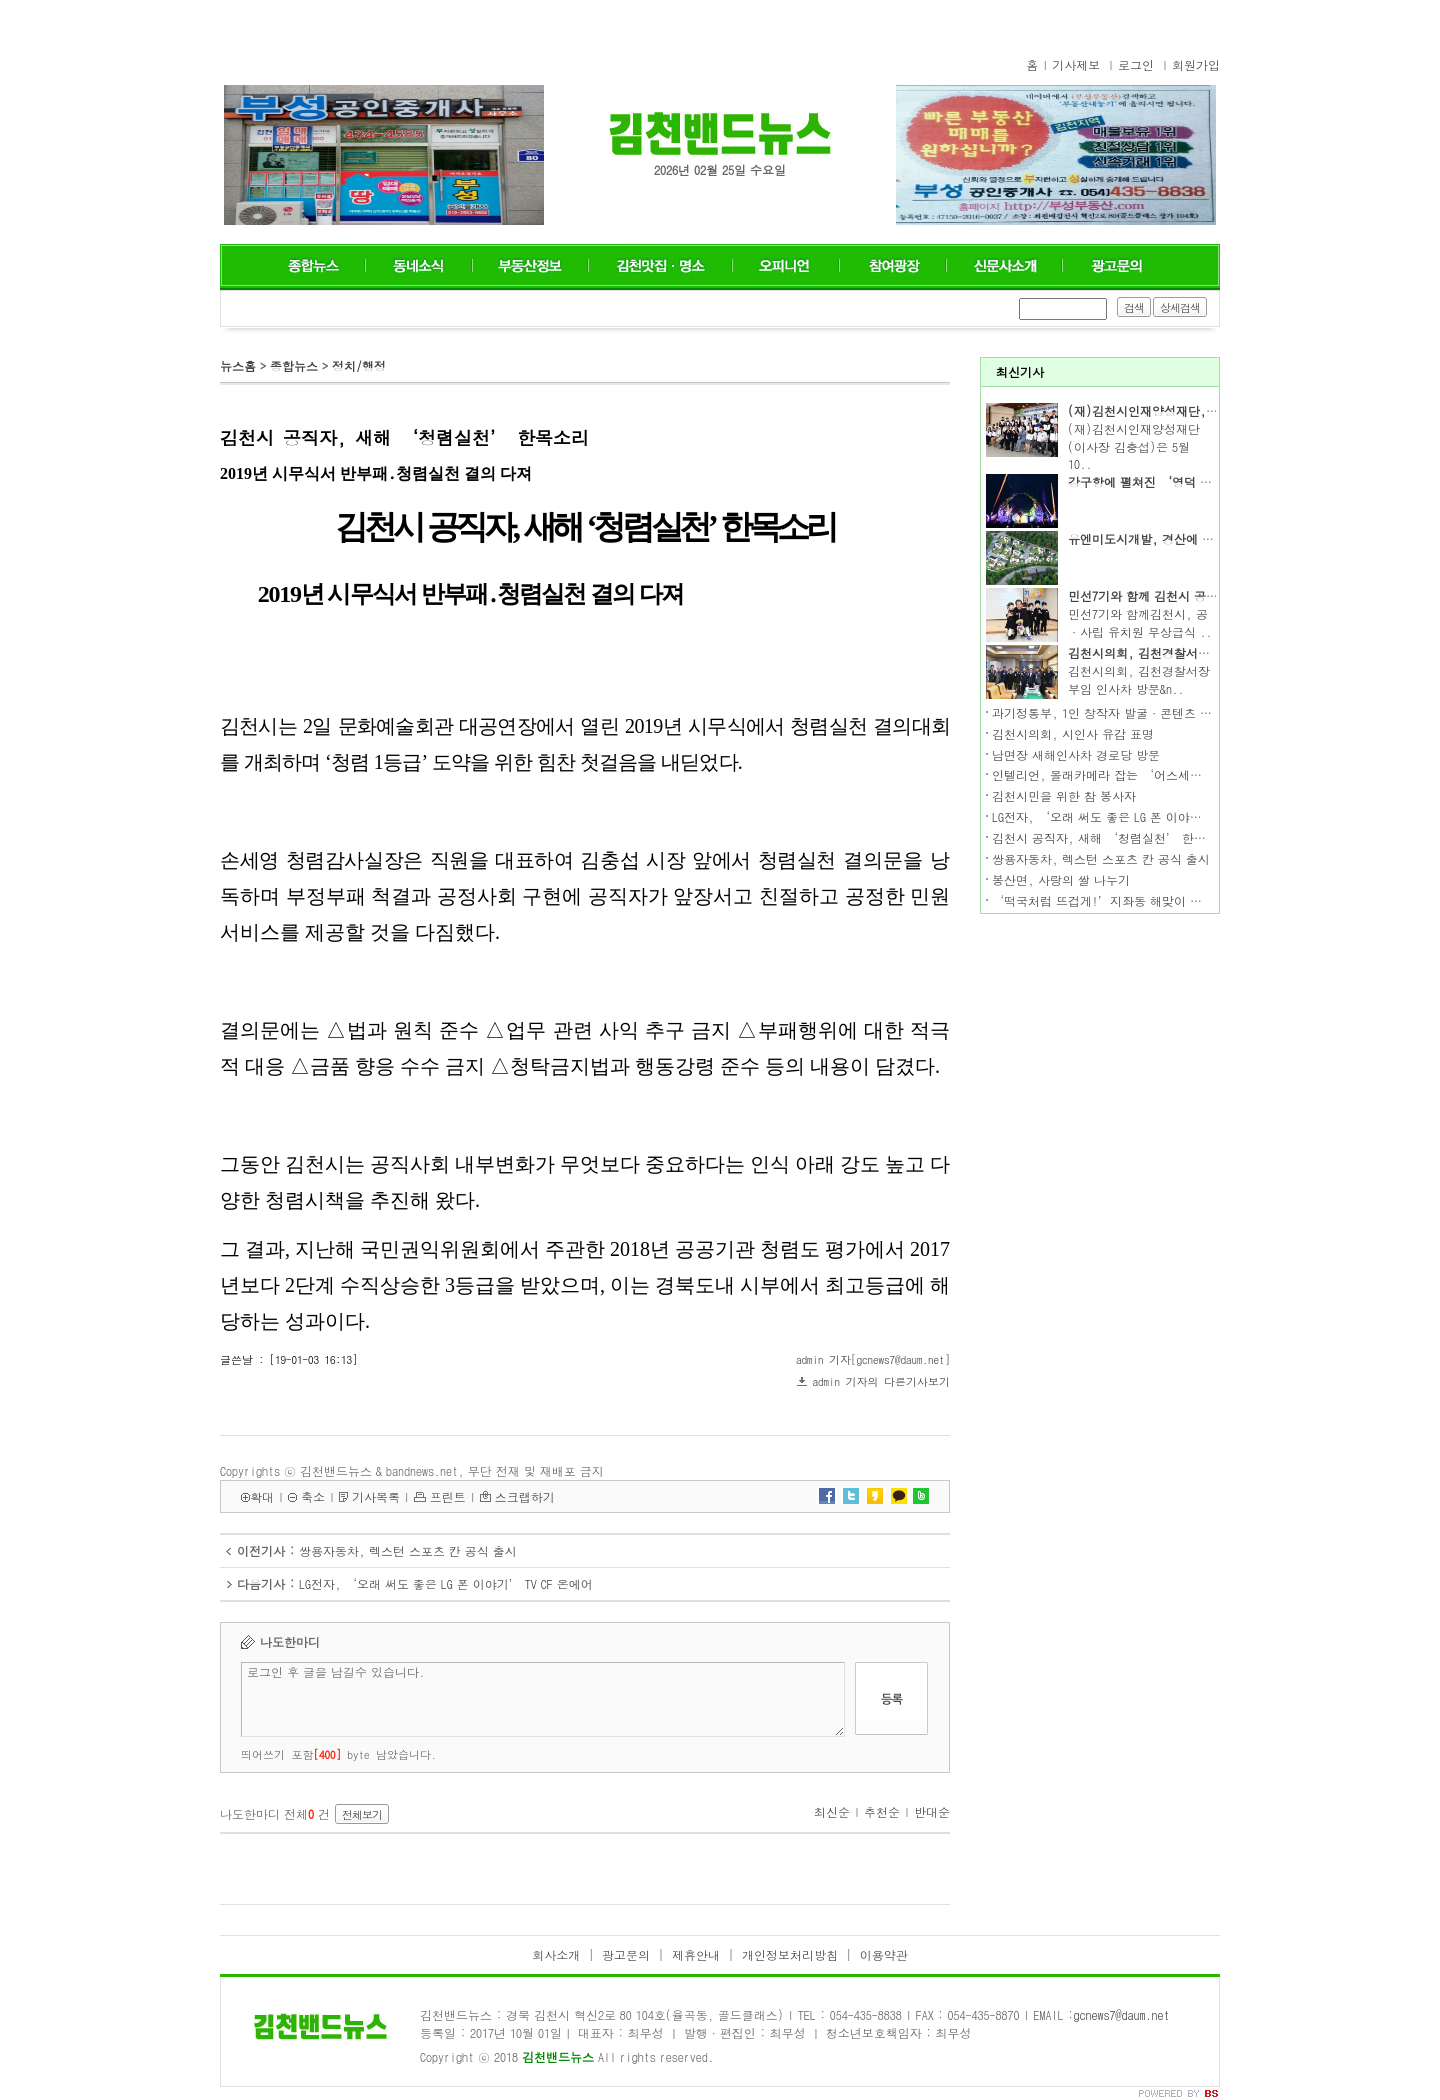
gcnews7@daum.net (1122, 2014)
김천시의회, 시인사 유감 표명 (1073, 733)
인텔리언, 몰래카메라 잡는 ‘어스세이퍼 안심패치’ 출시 (1149, 774)
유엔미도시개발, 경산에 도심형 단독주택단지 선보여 (1211, 538)
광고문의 (626, 1954)
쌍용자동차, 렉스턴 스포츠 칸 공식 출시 (408, 1550)
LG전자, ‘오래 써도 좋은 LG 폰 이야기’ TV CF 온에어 (446, 1583)
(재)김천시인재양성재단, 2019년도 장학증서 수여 (1203, 410)
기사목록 (376, 1496)
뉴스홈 (238, 365)
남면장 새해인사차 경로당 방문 (1076, 754)
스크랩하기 (525, 1496)
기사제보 (1076, 64)
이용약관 (884, 1954)
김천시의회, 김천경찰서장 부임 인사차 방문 (1187, 652)
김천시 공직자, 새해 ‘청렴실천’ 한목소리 (1111, 837)
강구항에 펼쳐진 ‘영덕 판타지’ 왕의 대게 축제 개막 (1214, 481)
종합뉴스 (294, 365)
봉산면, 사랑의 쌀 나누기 (1061, 879)
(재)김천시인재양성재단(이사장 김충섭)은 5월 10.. (1134, 446)
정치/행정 (359, 365)
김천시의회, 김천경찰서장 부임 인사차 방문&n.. (1139, 679)
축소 (313, 1496)
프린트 (448, 1496)
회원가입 (1196, 64)
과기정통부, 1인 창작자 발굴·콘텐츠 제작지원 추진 (1134, 712)
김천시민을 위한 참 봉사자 (1064, 795)
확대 (262, 1496)
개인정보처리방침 (790, 1954)
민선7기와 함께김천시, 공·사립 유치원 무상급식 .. (1140, 622)
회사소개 (556, 1954)
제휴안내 (696, 1954)
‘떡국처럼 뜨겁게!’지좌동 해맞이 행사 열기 (1117, 900)
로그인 (1136, 64)
